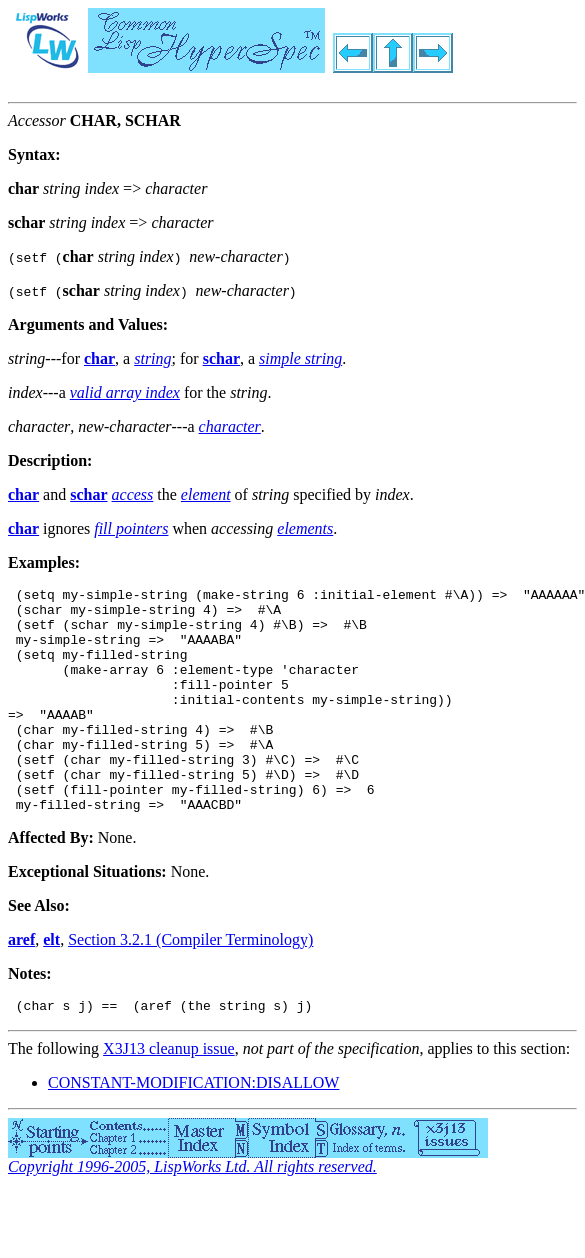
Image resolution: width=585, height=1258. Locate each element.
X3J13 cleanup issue (169, 1096)
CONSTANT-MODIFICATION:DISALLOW (193, 1130)
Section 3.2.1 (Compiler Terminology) (190, 984)
